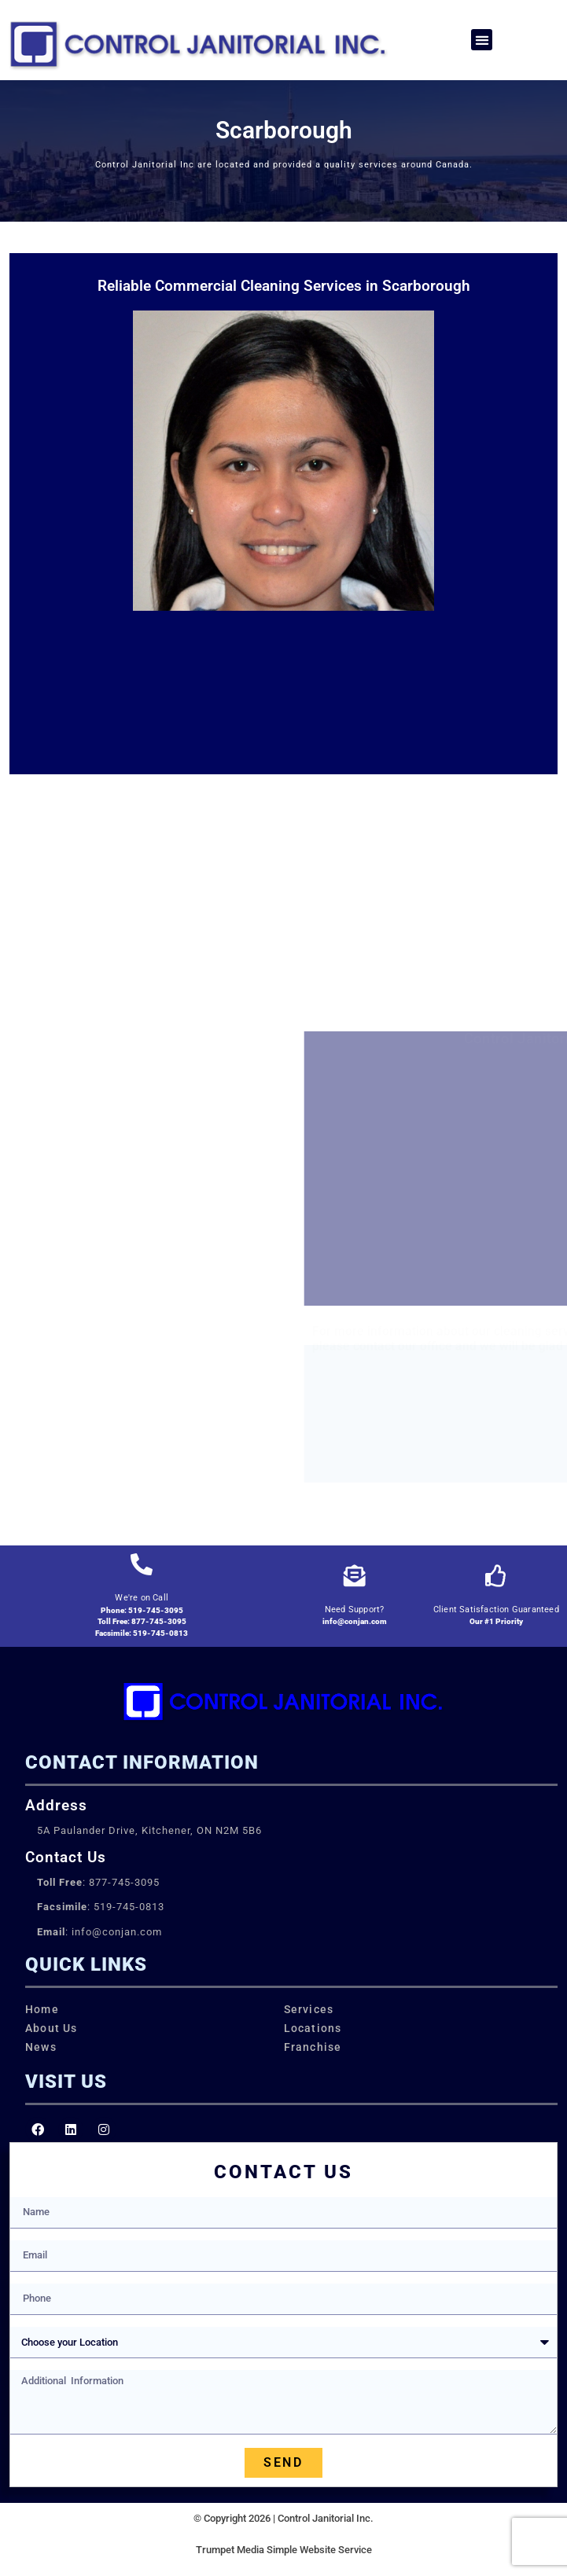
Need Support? (355, 1609)
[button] (481, 39)
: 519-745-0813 (100, 1907)
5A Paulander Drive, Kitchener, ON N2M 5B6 (149, 1830)
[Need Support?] (355, 1576)
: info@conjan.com (99, 1932)
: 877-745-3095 (98, 1882)
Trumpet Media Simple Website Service (284, 2550)
